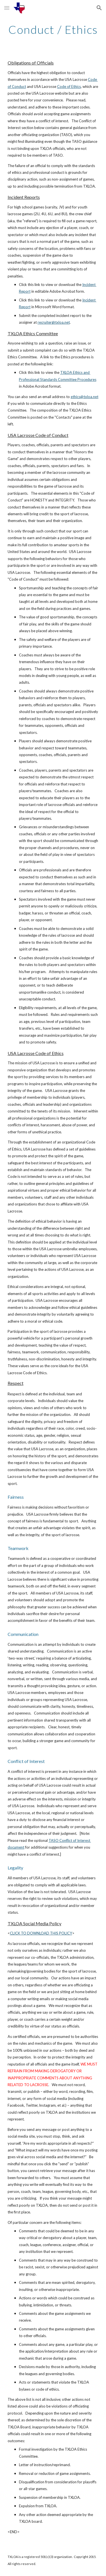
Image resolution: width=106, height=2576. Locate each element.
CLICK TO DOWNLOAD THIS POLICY (41, 1933)
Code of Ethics (69, 86)
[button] (7, 7)
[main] (53, 29)
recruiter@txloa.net (54, 322)
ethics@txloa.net (84, 396)
